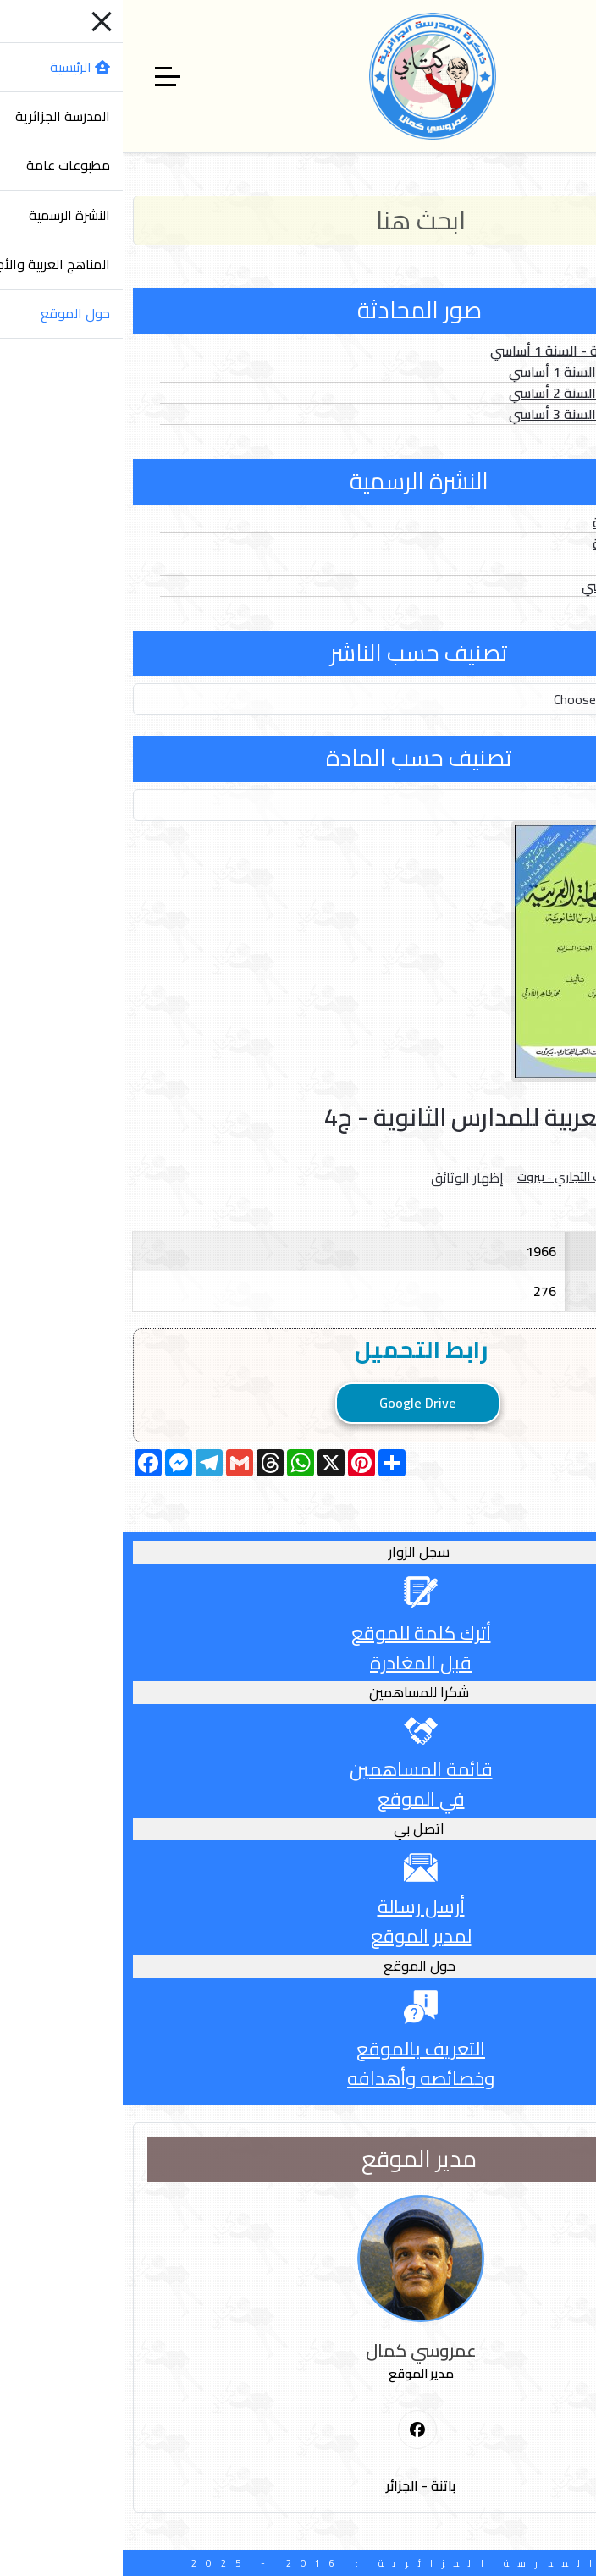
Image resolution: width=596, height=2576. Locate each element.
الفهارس (527, 564)
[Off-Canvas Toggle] (45, 76)
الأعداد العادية (511, 522)
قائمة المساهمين (298, 1769)
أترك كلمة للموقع (298, 1633)
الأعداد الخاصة (511, 543)
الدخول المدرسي (505, 585)
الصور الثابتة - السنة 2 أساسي (469, 392)
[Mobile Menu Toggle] (573, 76)
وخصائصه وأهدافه (298, 2078)
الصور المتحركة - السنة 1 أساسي (459, 350)
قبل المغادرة (298, 1662)
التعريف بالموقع (298, 2048)
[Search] (298, 220)
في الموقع (298, 1799)
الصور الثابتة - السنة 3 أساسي (469, 414)
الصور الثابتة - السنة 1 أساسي (469, 371)
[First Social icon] (294, 2430)
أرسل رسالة (298, 1906)
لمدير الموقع (298, 1936)
